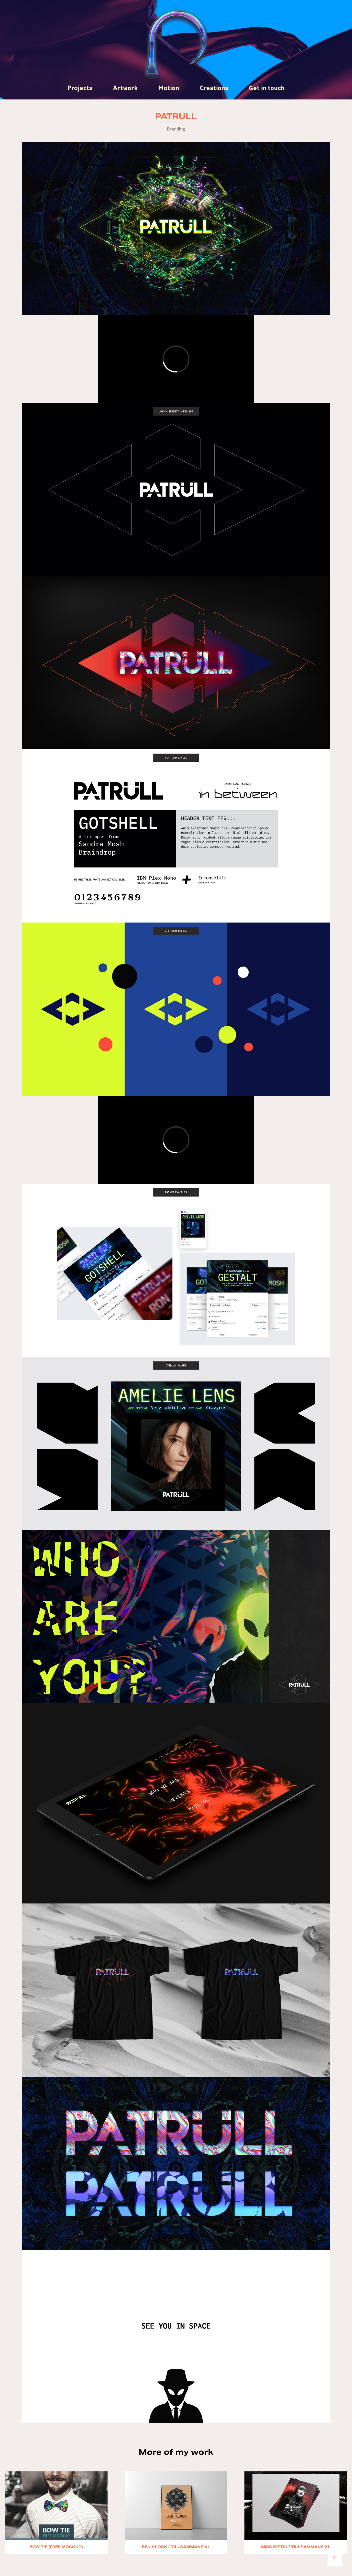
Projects (79, 88)
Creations (214, 88)
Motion (168, 88)
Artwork (125, 88)
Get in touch (267, 88)
